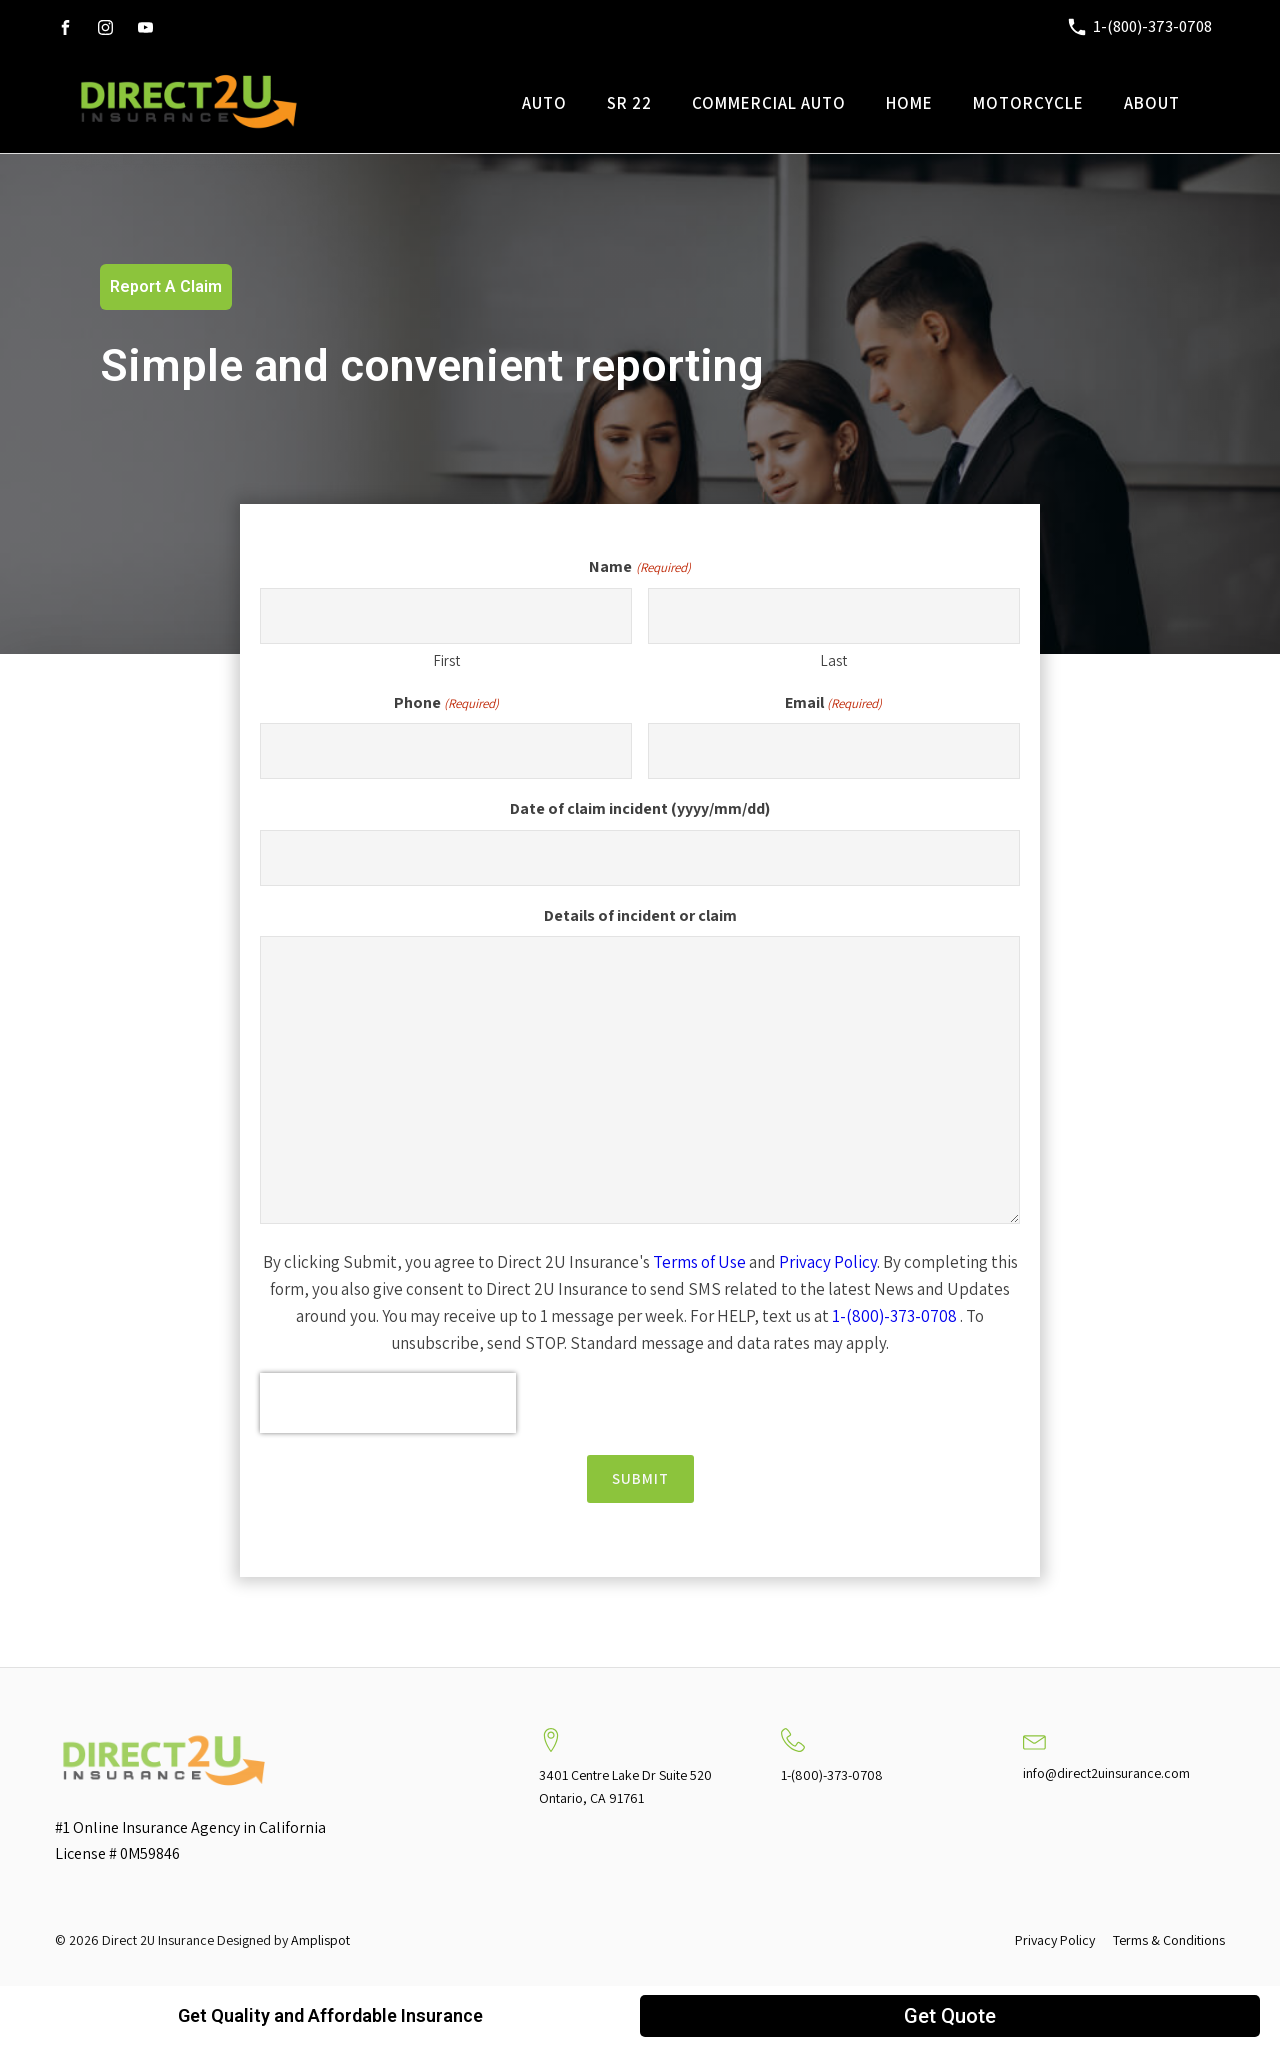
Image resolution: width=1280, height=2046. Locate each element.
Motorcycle (1028, 103)
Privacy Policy (828, 1262)
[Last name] (834, 616)
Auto (544, 103)
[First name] (446, 616)
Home (909, 103)
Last (833, 660)
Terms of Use (699, 1262)
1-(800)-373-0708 (894, 1316)
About (1152, 103)
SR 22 (629, 103)
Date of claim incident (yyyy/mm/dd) (640, 808)
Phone (446, 703)
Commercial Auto (769, 103)
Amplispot (320, 1940)
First (446, 660)
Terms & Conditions (1169, 1940)
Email (833, 703)
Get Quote (950, 2016)
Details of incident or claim (640, 915)
